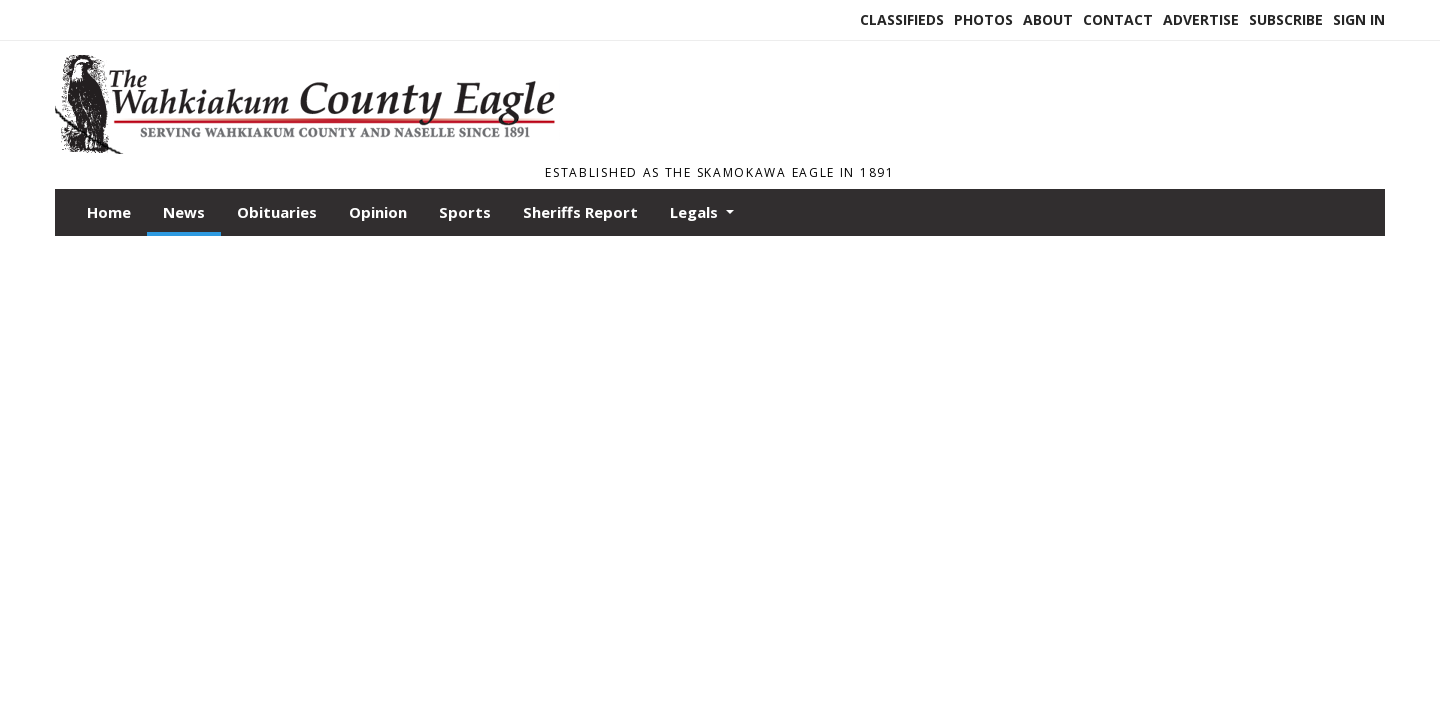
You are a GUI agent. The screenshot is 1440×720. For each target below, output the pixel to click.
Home (109, 212)
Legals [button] (696, 212)
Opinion (378, 212)
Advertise (1201, 19)
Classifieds (902, 19)
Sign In (1359, 19)
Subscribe (1286, 19)
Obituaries (277, 212)
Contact (1118, 19)
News (184, 212)
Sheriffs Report (580, 212)
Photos (983, 19)
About (1048, 19)
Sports (465, 212)
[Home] (316, 148)
